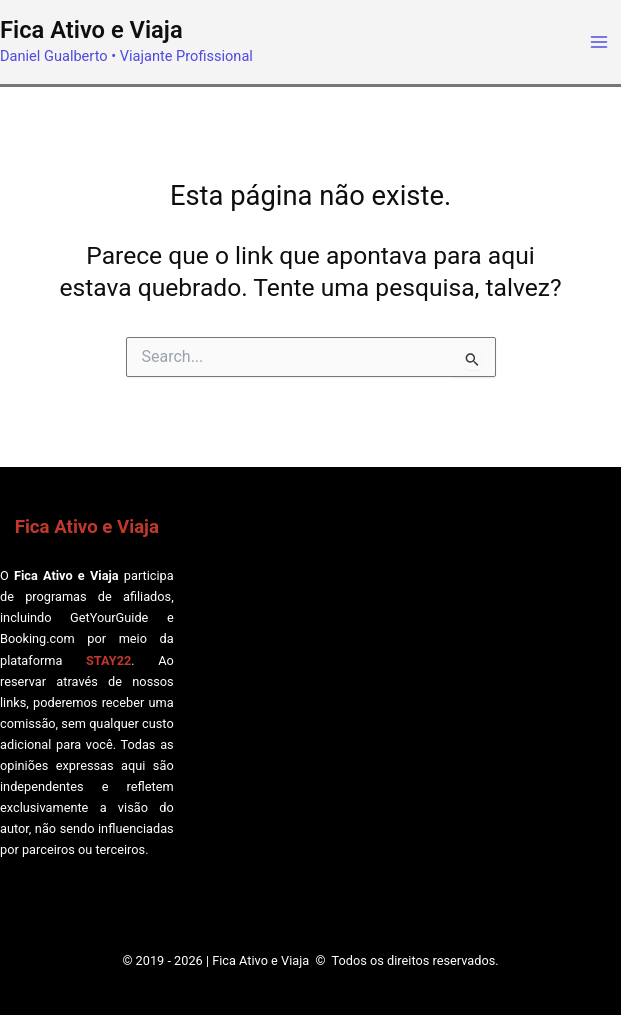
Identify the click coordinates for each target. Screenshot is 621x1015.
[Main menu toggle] (598, 42)
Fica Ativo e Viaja (91, 30)
